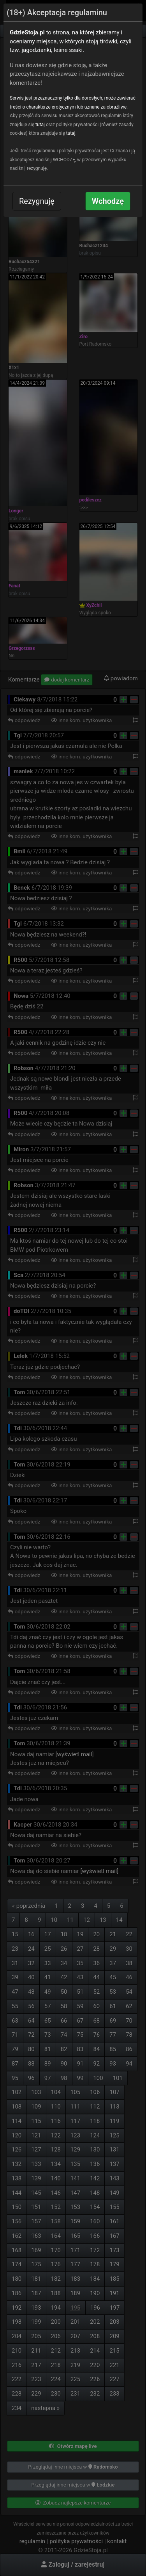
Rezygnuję (37, 201)
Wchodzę (108, 201)
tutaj (40, 124)
